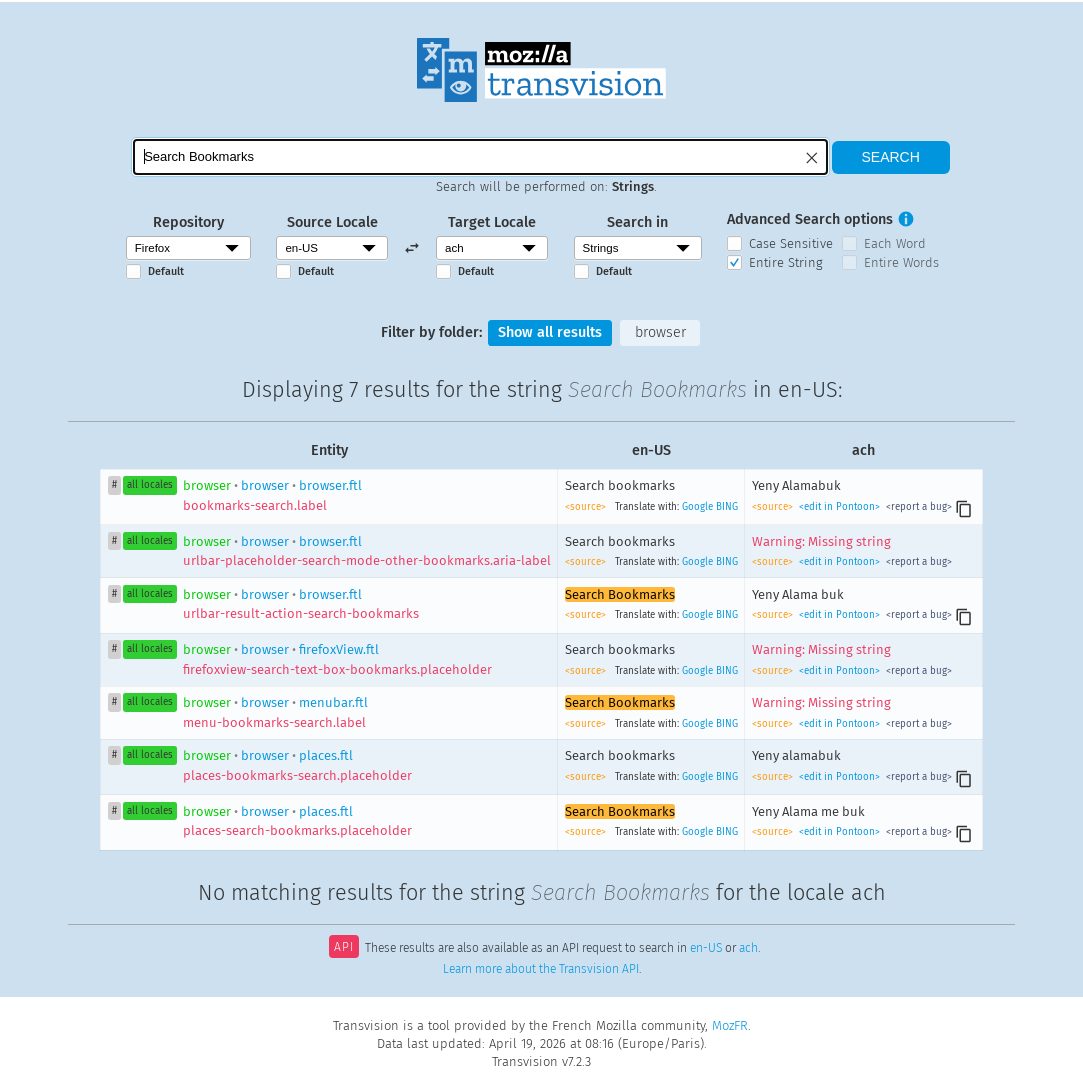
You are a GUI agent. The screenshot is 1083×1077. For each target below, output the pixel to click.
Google (697, 507)
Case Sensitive (791, 243)
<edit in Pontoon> (839, 507)
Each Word (895, 243)
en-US (706, 949)
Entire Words (901, 262)
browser (660, 332)
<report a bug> (917, 507)
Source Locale (332, 222)
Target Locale (492, 222)
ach (748, 949)
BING (727, 507)
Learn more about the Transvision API (541, 969)
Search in (637, 222)
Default (166, 271)
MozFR (730, 1025)
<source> (587, 507)
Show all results (550, 332)
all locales (150, 485)
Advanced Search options (810, 219)
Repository (188, 222)
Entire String (786, 262)
